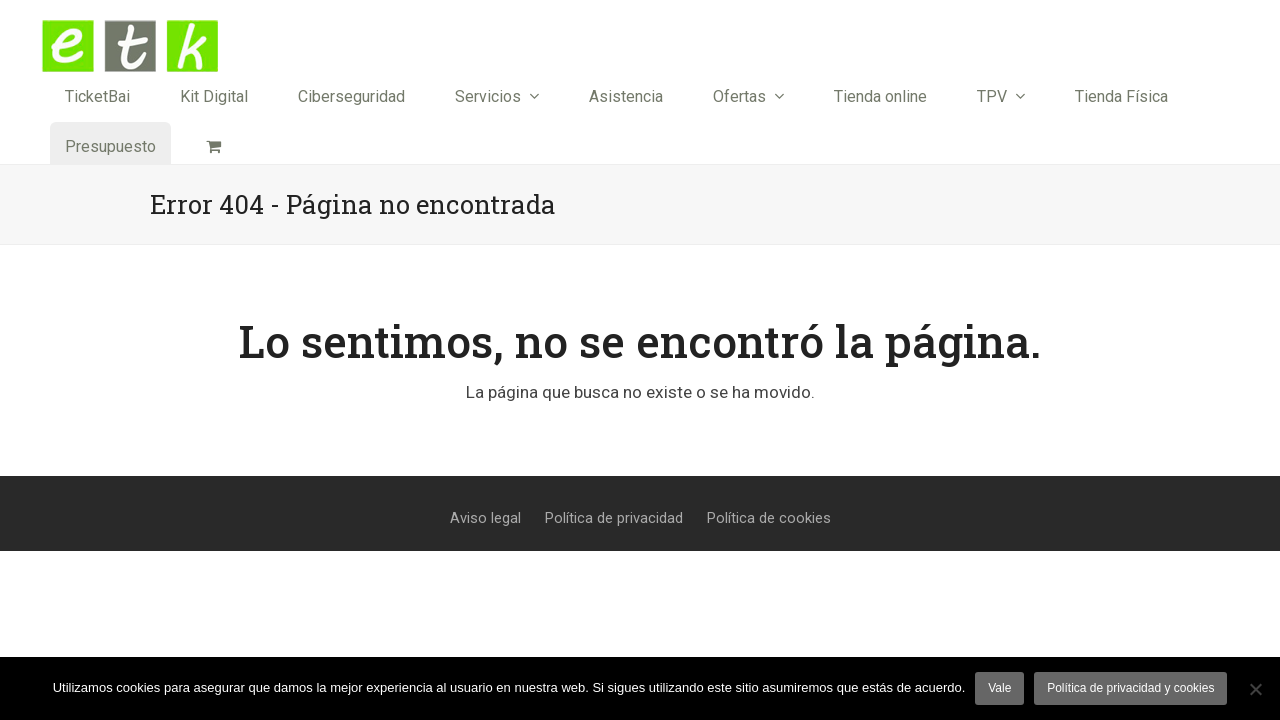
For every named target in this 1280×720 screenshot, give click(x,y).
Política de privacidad (614, 518)
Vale (999, 688)
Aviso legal (485, 518)
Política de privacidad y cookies (1130, 688)
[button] (213, 147)
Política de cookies (769, 518)
